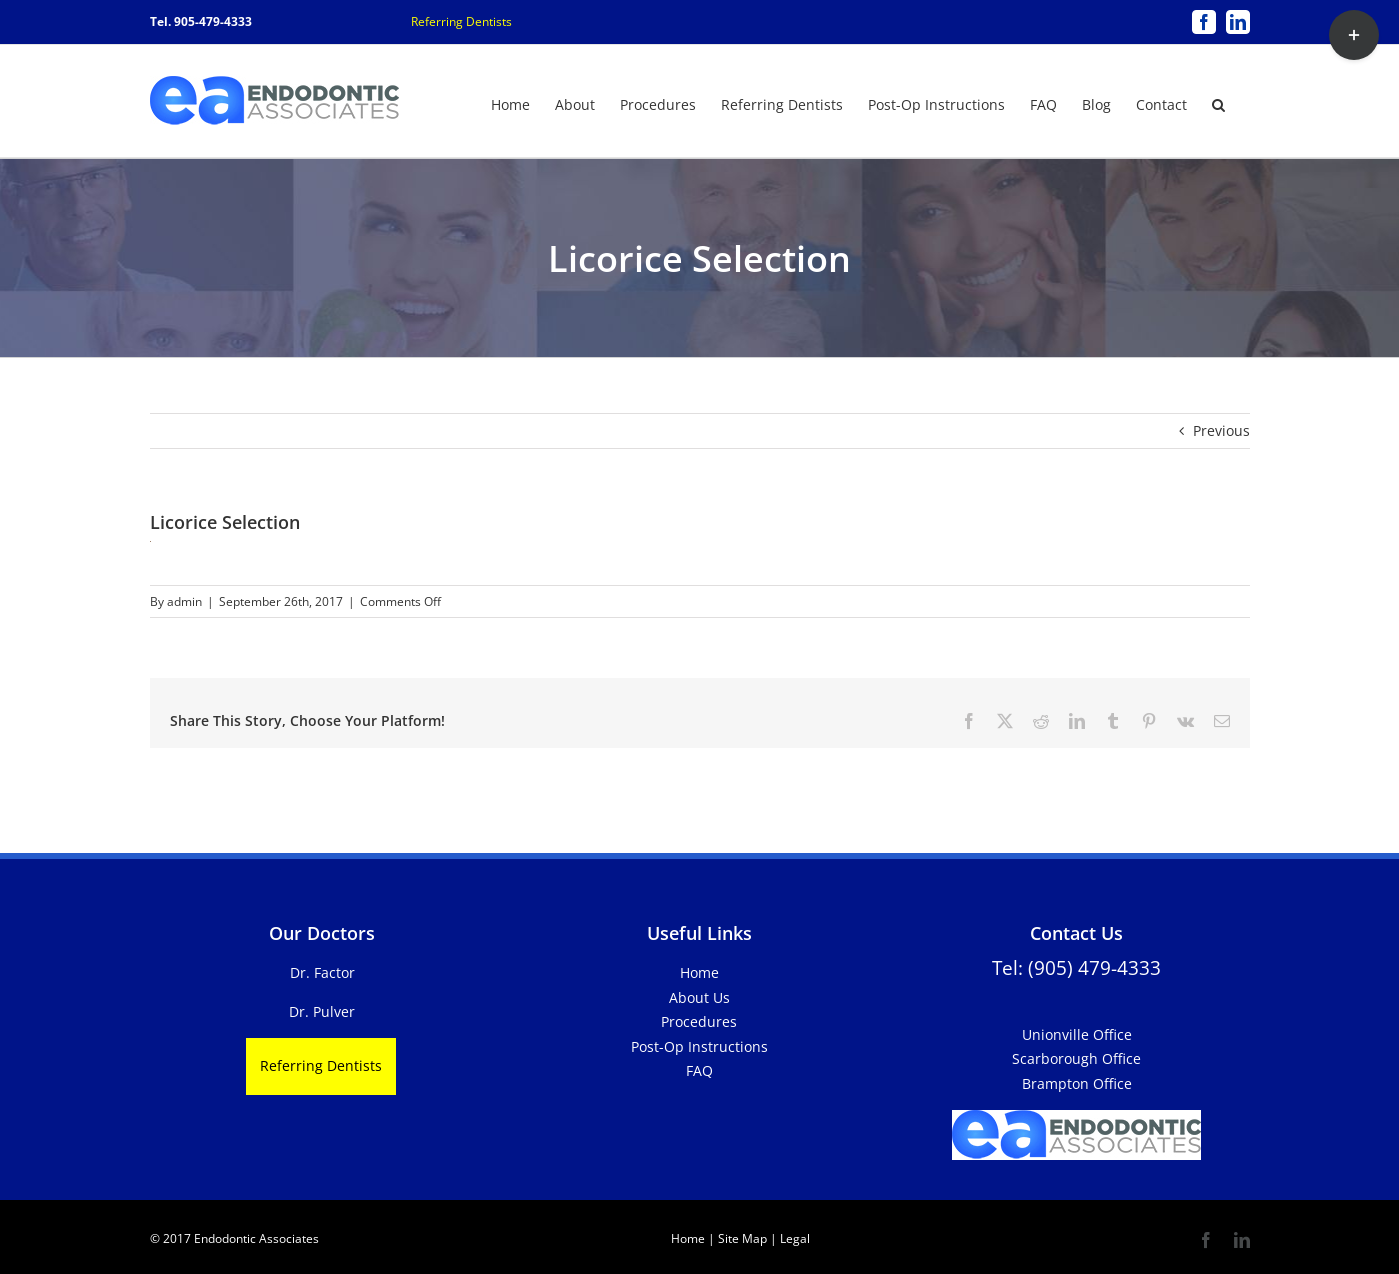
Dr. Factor (322, 972)
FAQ (699, 1070)
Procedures (699, 1021)
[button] (1218, 103)
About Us (699, 997)
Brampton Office (1077, 1083)
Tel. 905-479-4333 (201, 21)
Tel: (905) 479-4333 (1076, 967)
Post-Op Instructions (699, 1046)
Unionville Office (1077, 1034)
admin (184, 601)
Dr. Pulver (322, 1011)
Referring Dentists (461, 21)
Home (699, 972)
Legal (793, 1238)
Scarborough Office (1076, 1058)
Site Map (742, 1238)
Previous (1221, 430)
